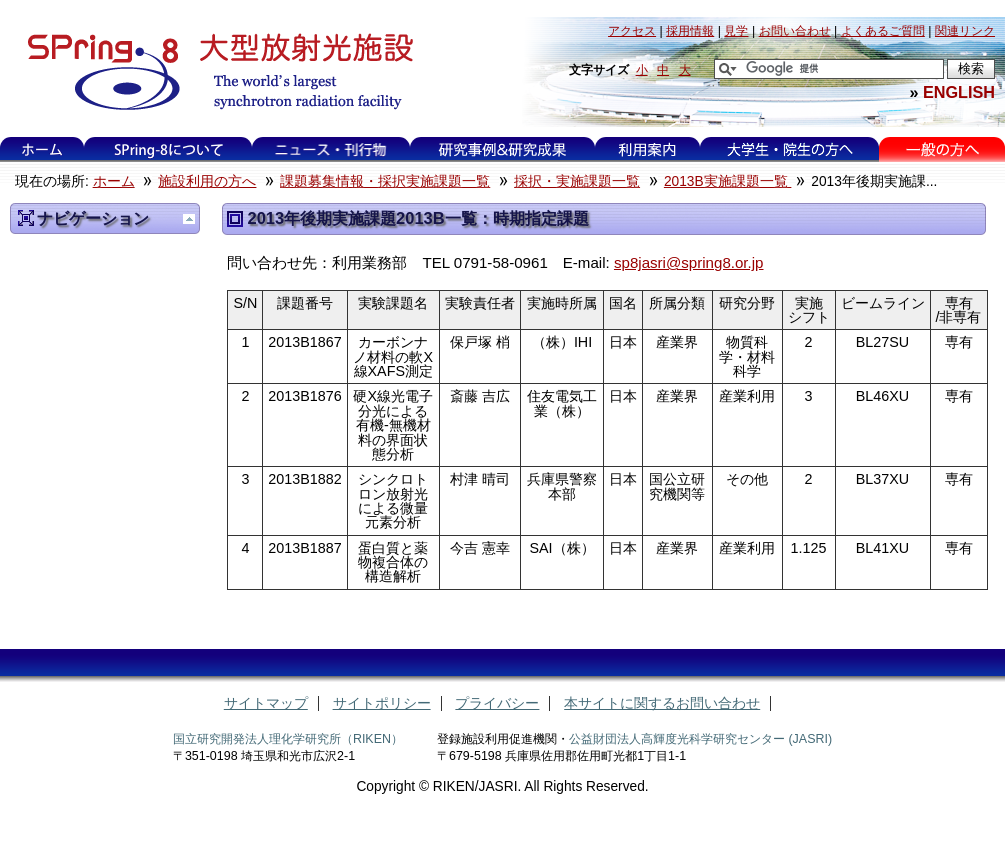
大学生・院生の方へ (790, 149)
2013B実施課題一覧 (727, 181)
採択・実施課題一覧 (577, 181)
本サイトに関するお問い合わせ (662, 703)
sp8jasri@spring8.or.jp (689, 262)
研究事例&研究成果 (502, 149)
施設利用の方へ (207, 181)
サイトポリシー (382, 703)
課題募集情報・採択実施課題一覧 (385, 181)
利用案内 (647, 149)
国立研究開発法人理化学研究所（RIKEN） (288, 739)
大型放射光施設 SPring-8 (213, 72)
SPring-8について (168, 149)
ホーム (42, 149)
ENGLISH (959, 92)
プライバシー (497, 703)
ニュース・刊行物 (331, 149)
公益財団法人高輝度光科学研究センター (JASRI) (700, 739)
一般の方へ (942, 149)
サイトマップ (266, 703)
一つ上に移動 (189, 219)
